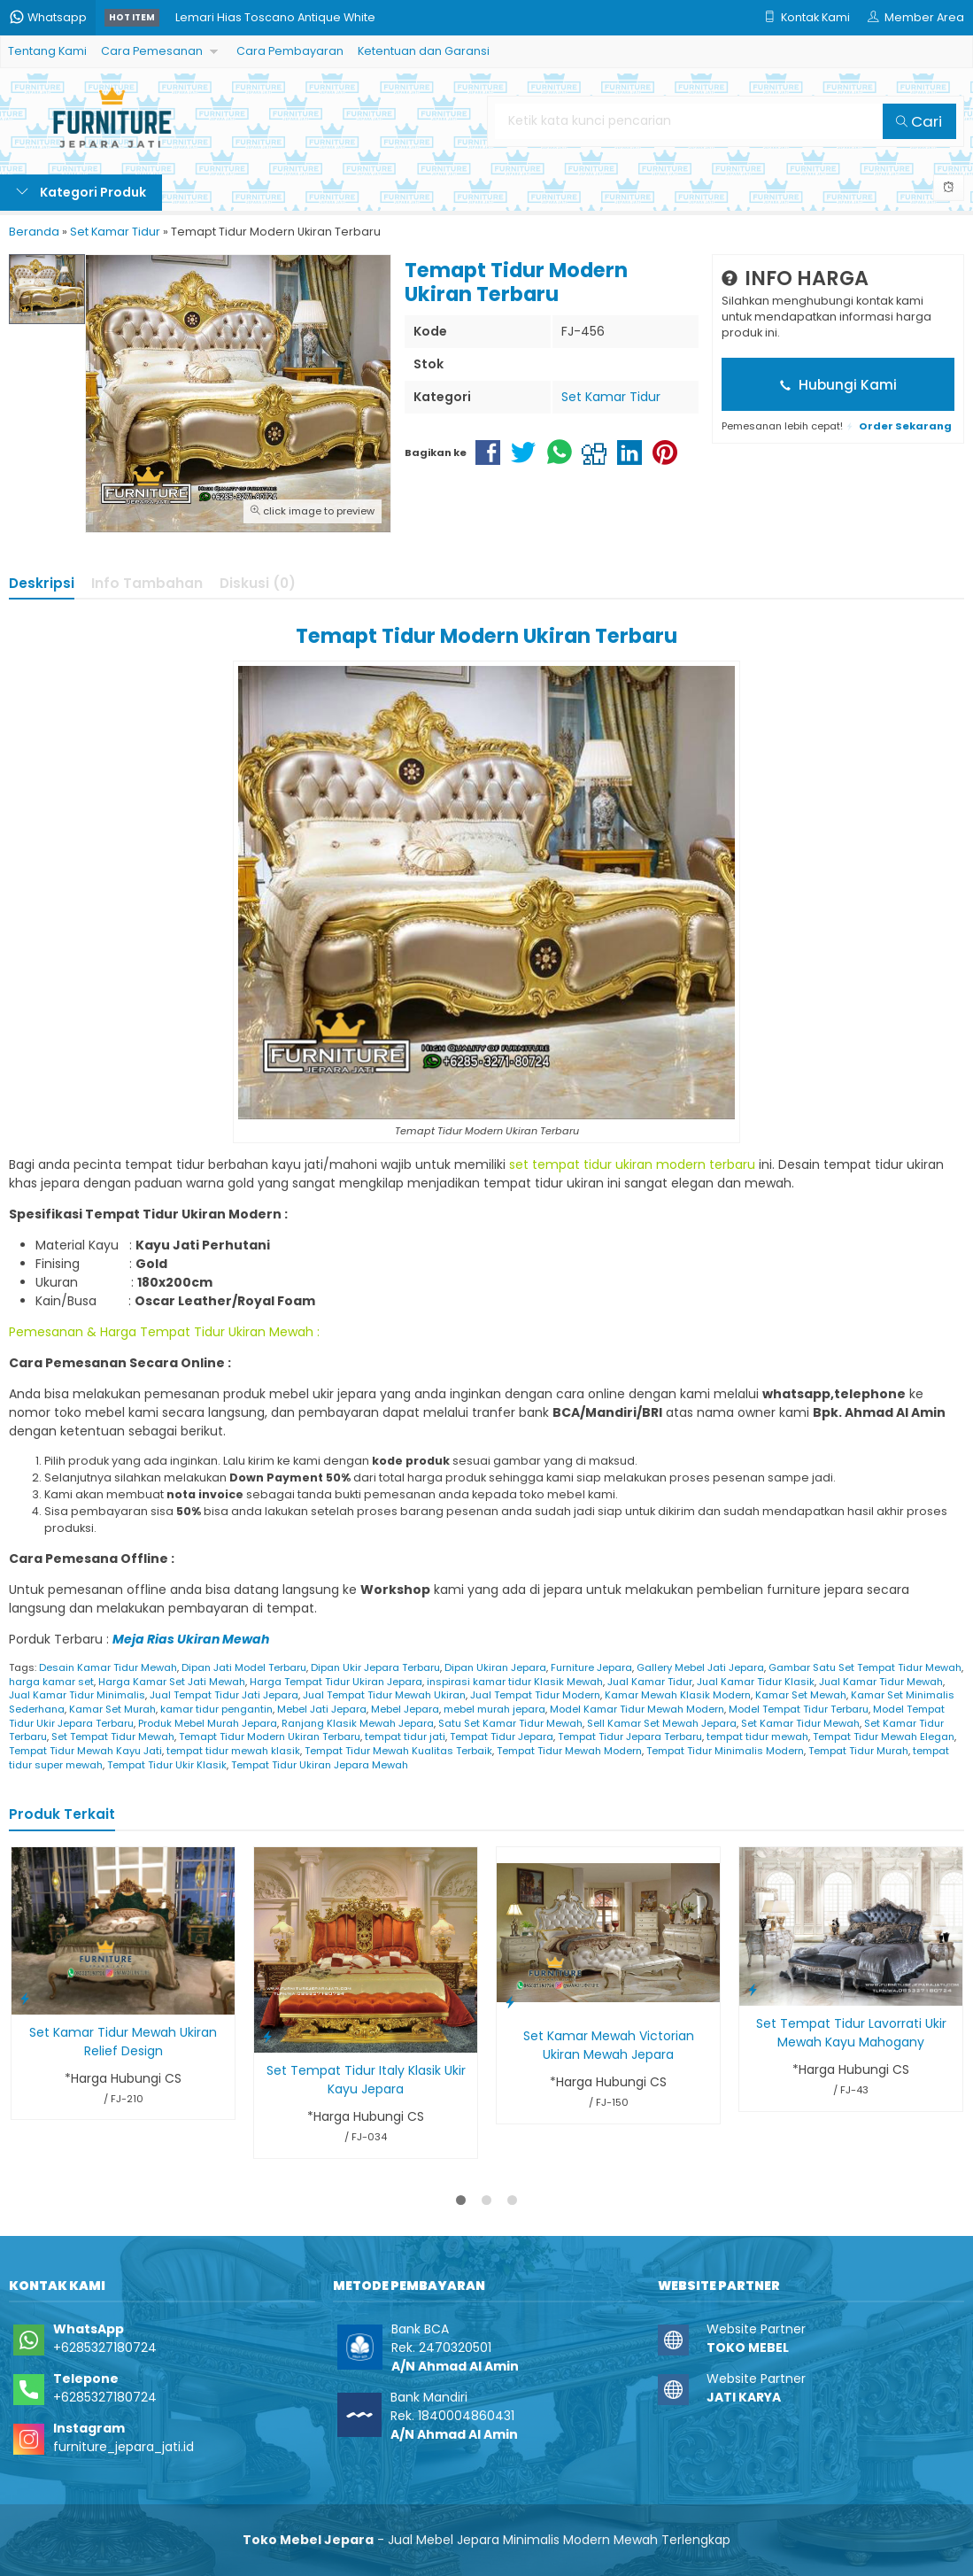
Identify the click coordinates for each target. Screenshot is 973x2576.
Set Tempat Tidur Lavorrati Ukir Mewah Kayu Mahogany (851, 2033)
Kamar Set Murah (112, 1709)
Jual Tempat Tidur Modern (535, 1695)
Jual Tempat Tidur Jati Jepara (224, 1695)
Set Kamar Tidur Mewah (800, 1723)
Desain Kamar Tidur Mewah (108, 1667)
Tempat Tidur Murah (858, 1751)
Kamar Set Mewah (800, 1695)
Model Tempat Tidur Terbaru (799, 1709)
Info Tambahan (147, 583)
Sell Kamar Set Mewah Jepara (662, 1723)
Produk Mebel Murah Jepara (207, 1723)
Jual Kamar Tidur (649, 1682)
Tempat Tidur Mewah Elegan (883, 1736)
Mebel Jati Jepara (322, 1709)
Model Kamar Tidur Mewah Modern (637, 1709)
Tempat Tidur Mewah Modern (569, 1751)
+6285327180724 (105, 2347)
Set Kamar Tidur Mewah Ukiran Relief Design (123, 2041)
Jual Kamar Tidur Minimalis (77, 1695)
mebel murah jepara (494, 1709)
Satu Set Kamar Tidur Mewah (510, 1723)
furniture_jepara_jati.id (123, 2447)
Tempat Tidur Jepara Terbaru (630, 1736)
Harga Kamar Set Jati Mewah (171, 1682)
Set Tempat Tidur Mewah (112, 1736)
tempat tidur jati (405, 1736)
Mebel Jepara (405, 1709)
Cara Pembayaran (290, 50)
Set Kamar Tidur (610, 397)
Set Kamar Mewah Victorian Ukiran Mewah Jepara (608, 2045)
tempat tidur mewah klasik (233, 1751)
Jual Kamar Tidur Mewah (881, 1682)
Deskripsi (41, 583)
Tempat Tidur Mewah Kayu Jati (85, 1751)
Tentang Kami (47, 50)
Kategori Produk (81, 192)
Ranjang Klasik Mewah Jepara (358, 1723)
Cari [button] (919, 121)
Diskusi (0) (258, 583)
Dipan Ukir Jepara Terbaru (375, 1667)
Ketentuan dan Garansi (424, 50)
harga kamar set (51, 1682)
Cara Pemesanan (152, 50)
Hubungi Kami (838, 384)
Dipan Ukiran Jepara (495, 1667)
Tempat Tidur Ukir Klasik (167, 1765)
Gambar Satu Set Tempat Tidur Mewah (864, 1667)
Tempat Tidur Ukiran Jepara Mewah (319, 1765)
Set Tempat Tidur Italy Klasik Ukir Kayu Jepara (366, 2080)
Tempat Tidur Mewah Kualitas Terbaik (398, 1751)
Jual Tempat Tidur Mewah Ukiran (384, 1695)
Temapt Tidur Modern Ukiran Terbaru (269, 1736)
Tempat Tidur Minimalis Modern (725, 1751)
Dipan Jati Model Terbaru (243, 1667)
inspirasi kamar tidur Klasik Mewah (515, 1682)
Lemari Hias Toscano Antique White (275, 17)
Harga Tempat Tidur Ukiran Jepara (336, 1682)
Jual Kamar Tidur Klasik (756, 1682)
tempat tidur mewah (757, 1736)
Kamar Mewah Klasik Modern (678, 1695)
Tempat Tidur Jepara (501, 1736)
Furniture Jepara (591, 1667)
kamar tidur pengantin (216, 1709)
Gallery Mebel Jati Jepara (700, 1667)
